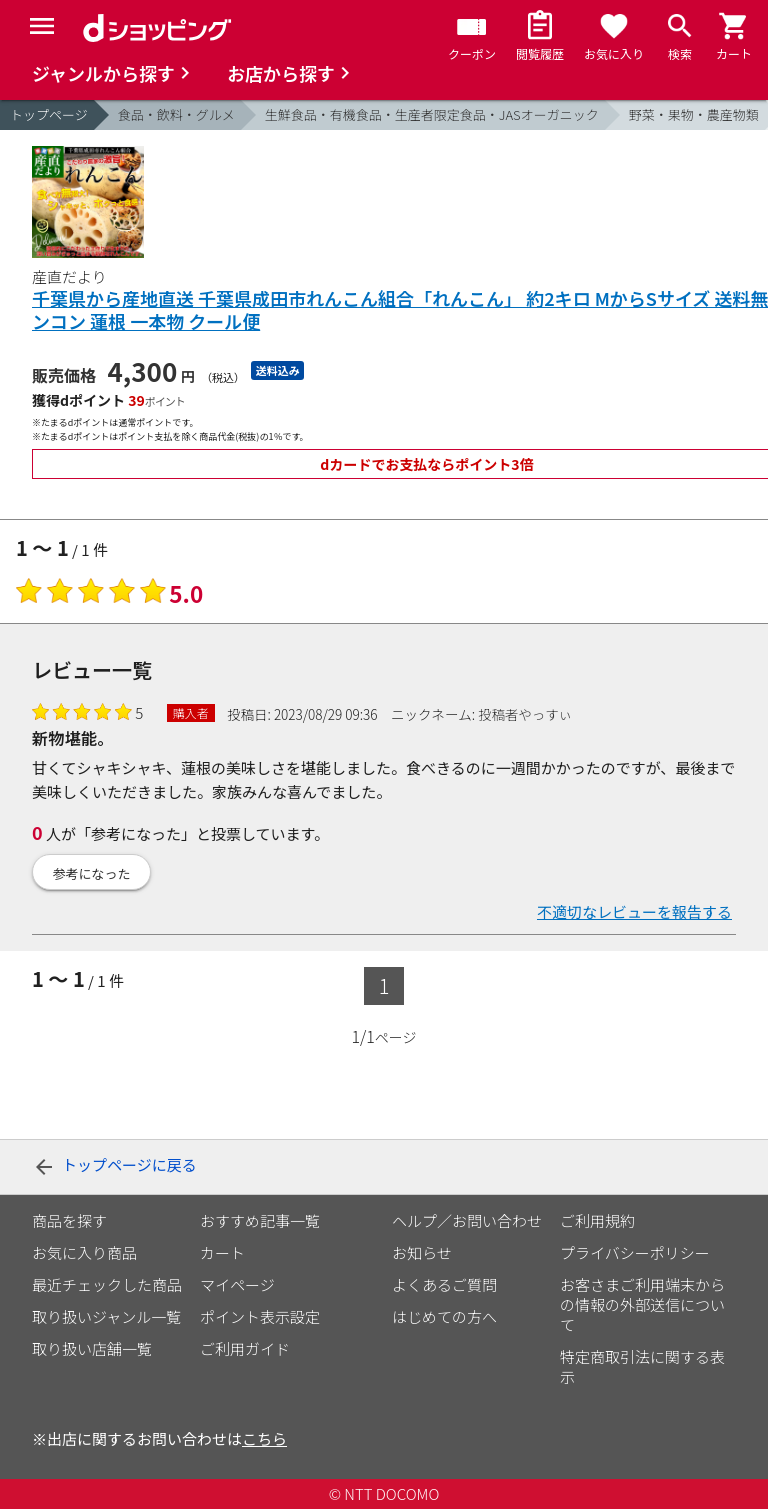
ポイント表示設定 (260, 1316)
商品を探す (69, 1220)
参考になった (92, 873)
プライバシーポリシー (635, 1252)
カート (222, 1252)
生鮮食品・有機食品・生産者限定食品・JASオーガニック (432, 114)
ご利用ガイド (245, 1348)
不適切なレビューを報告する (634, 911)
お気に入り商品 (84, 1252)
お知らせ (422, 1252)
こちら (264, 1438)
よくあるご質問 (444, 1284)
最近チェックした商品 (107, 1284)
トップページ (49, 114)
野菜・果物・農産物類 (694, 114)
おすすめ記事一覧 (260, 1220)
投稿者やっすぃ (525, 714)
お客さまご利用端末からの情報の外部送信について (642, 1304)
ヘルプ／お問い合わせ (467, 1220)
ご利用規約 (597, 1220)
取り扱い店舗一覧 (92, 1348)
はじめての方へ (444, 1316)
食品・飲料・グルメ (176, 114)
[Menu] (42, 26)
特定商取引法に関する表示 (642, 1366)
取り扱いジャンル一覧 (106, 1316)
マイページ (237, 1284)
